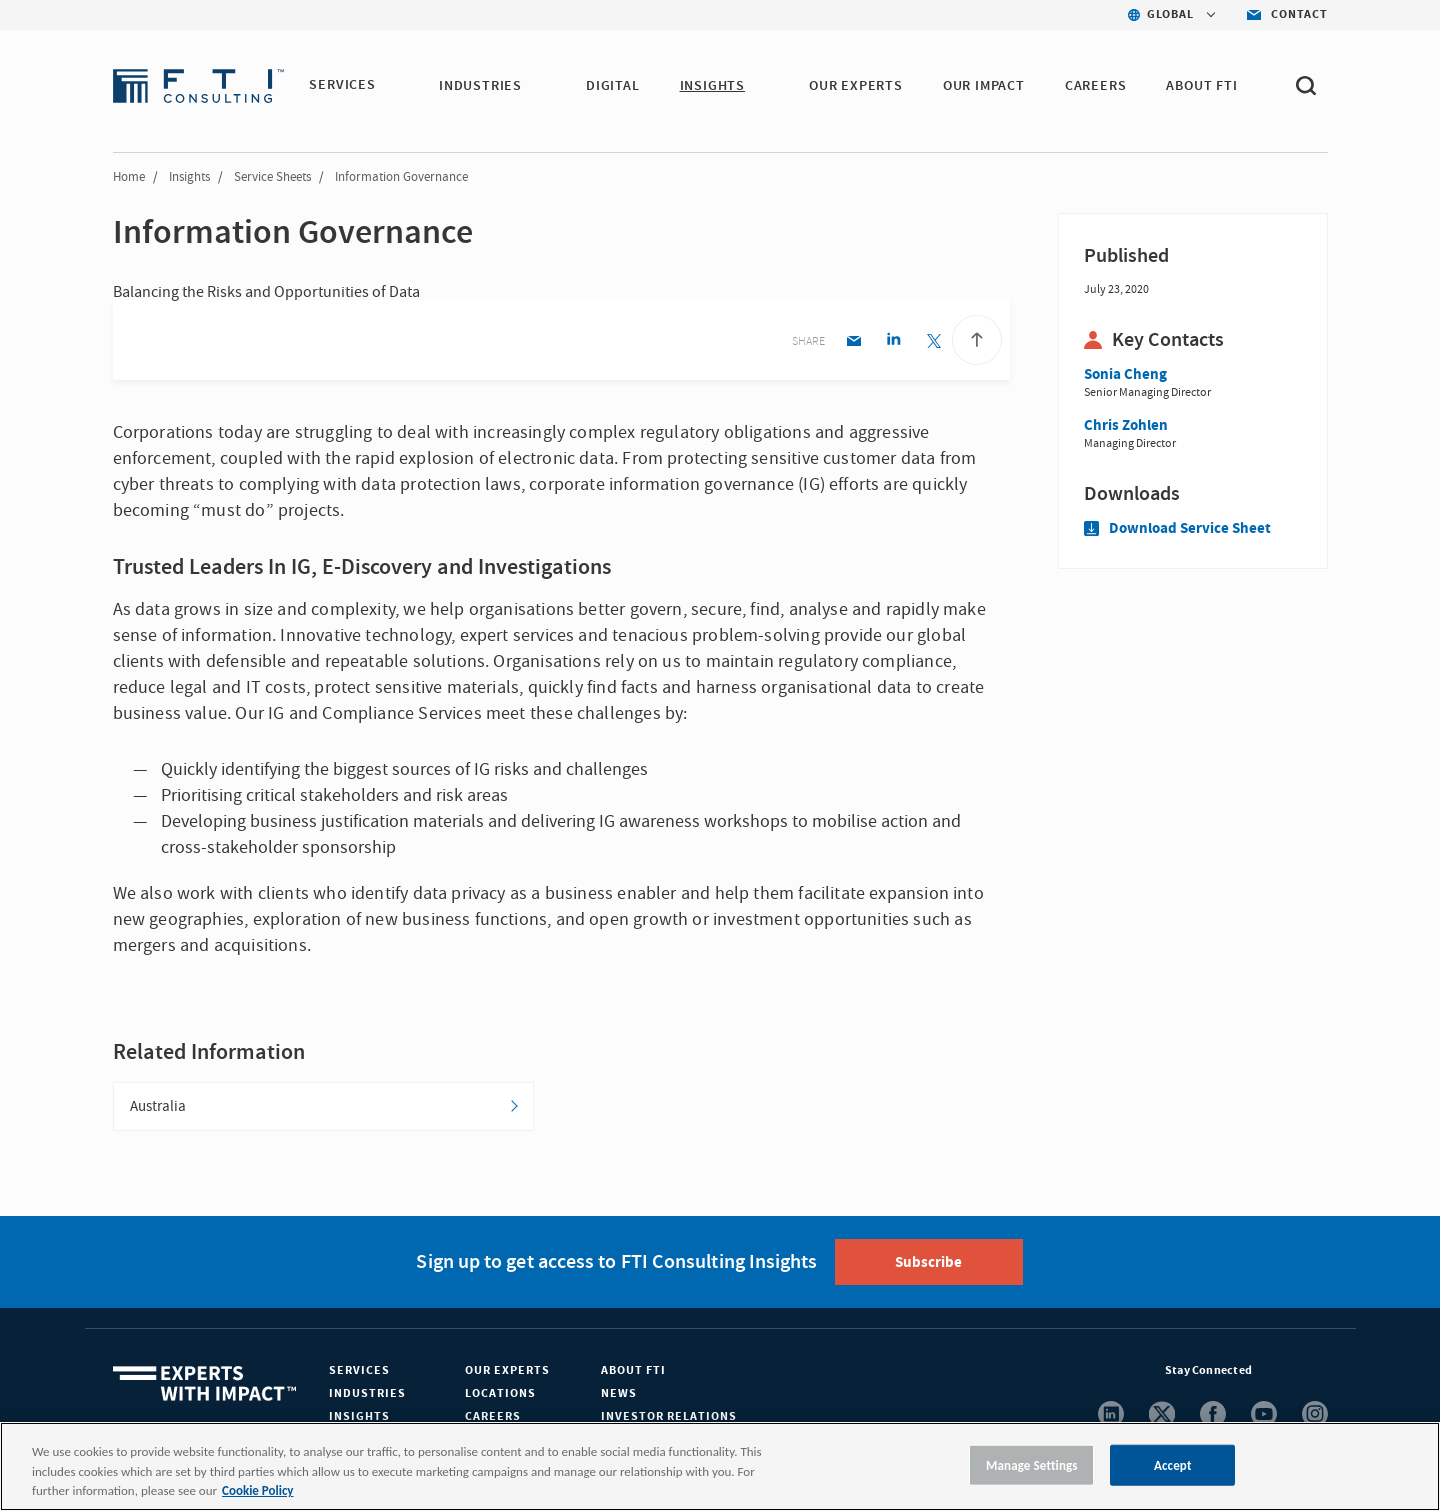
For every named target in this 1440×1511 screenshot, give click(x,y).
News (619, 1394)
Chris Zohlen (1126, 425)
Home (129, 177)
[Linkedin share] (893, 342)
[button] (388, 87)
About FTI (633, 1371)
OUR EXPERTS (857, 86)
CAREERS (1097, 86)
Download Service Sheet (1177, 528)
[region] (720, 1466)
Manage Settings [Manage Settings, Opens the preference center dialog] (1032, 1464)
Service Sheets (272, 177)
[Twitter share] (933, 342)
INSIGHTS (712, 86)
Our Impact (985, 86)
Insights (189, 177)
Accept (1173, 1464)
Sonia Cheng (1125, 374)
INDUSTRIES (481, 86)
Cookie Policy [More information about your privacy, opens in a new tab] (257, 1490)
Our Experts (507, 1371)
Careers (493, 1417)
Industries (367, 1394)
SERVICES (342, 86)
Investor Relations (669, 1417)
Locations (500, 1394)
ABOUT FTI (1202, 86)
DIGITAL (614, 86)
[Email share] (853, 342)
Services (359, 1371)
